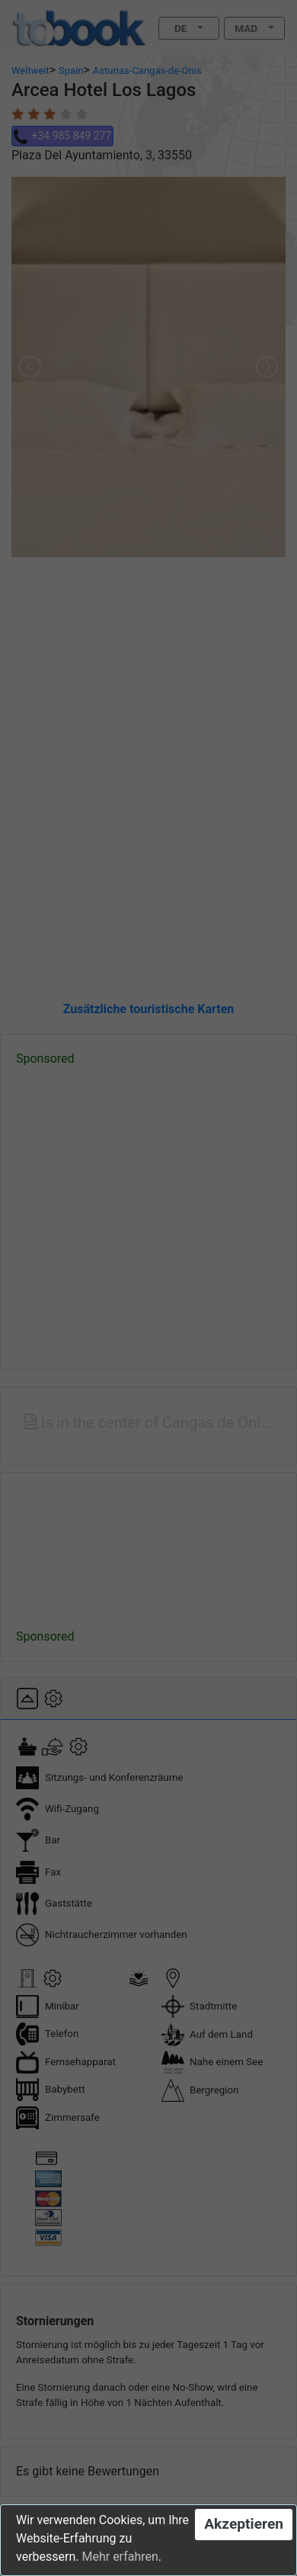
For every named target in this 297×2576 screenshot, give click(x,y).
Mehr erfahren (119, 2556)
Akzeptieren (243, 2524)
